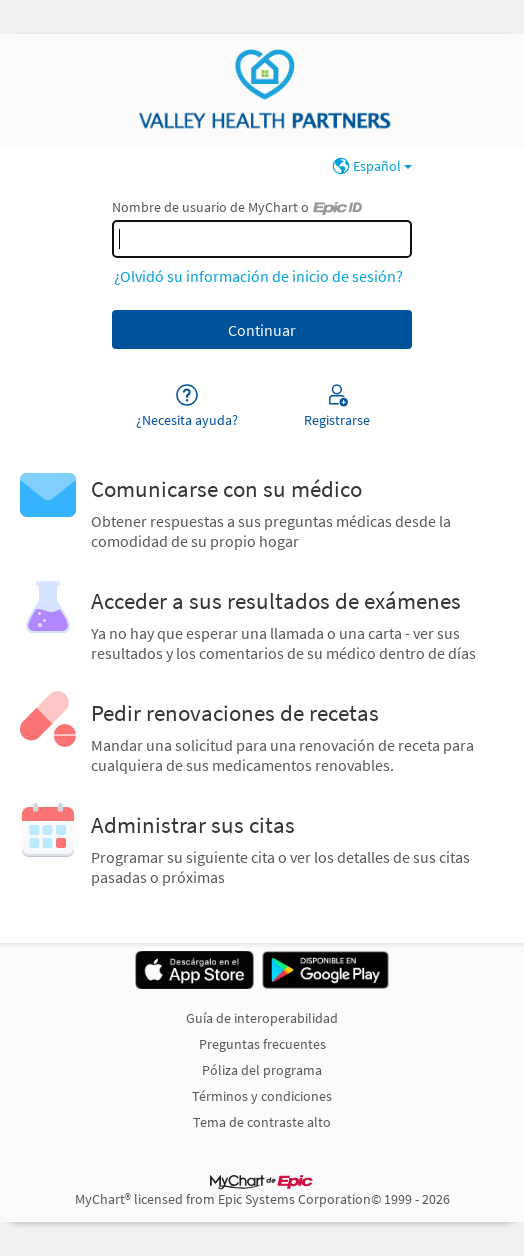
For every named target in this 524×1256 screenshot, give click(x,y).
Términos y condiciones (262, 1096)
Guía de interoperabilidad (262, 1018)
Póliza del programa (262, 1070)
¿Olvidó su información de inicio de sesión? (258, 276)
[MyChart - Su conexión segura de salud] (261, 90)
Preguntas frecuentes (262, 1044)
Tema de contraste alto (262, 1122)
